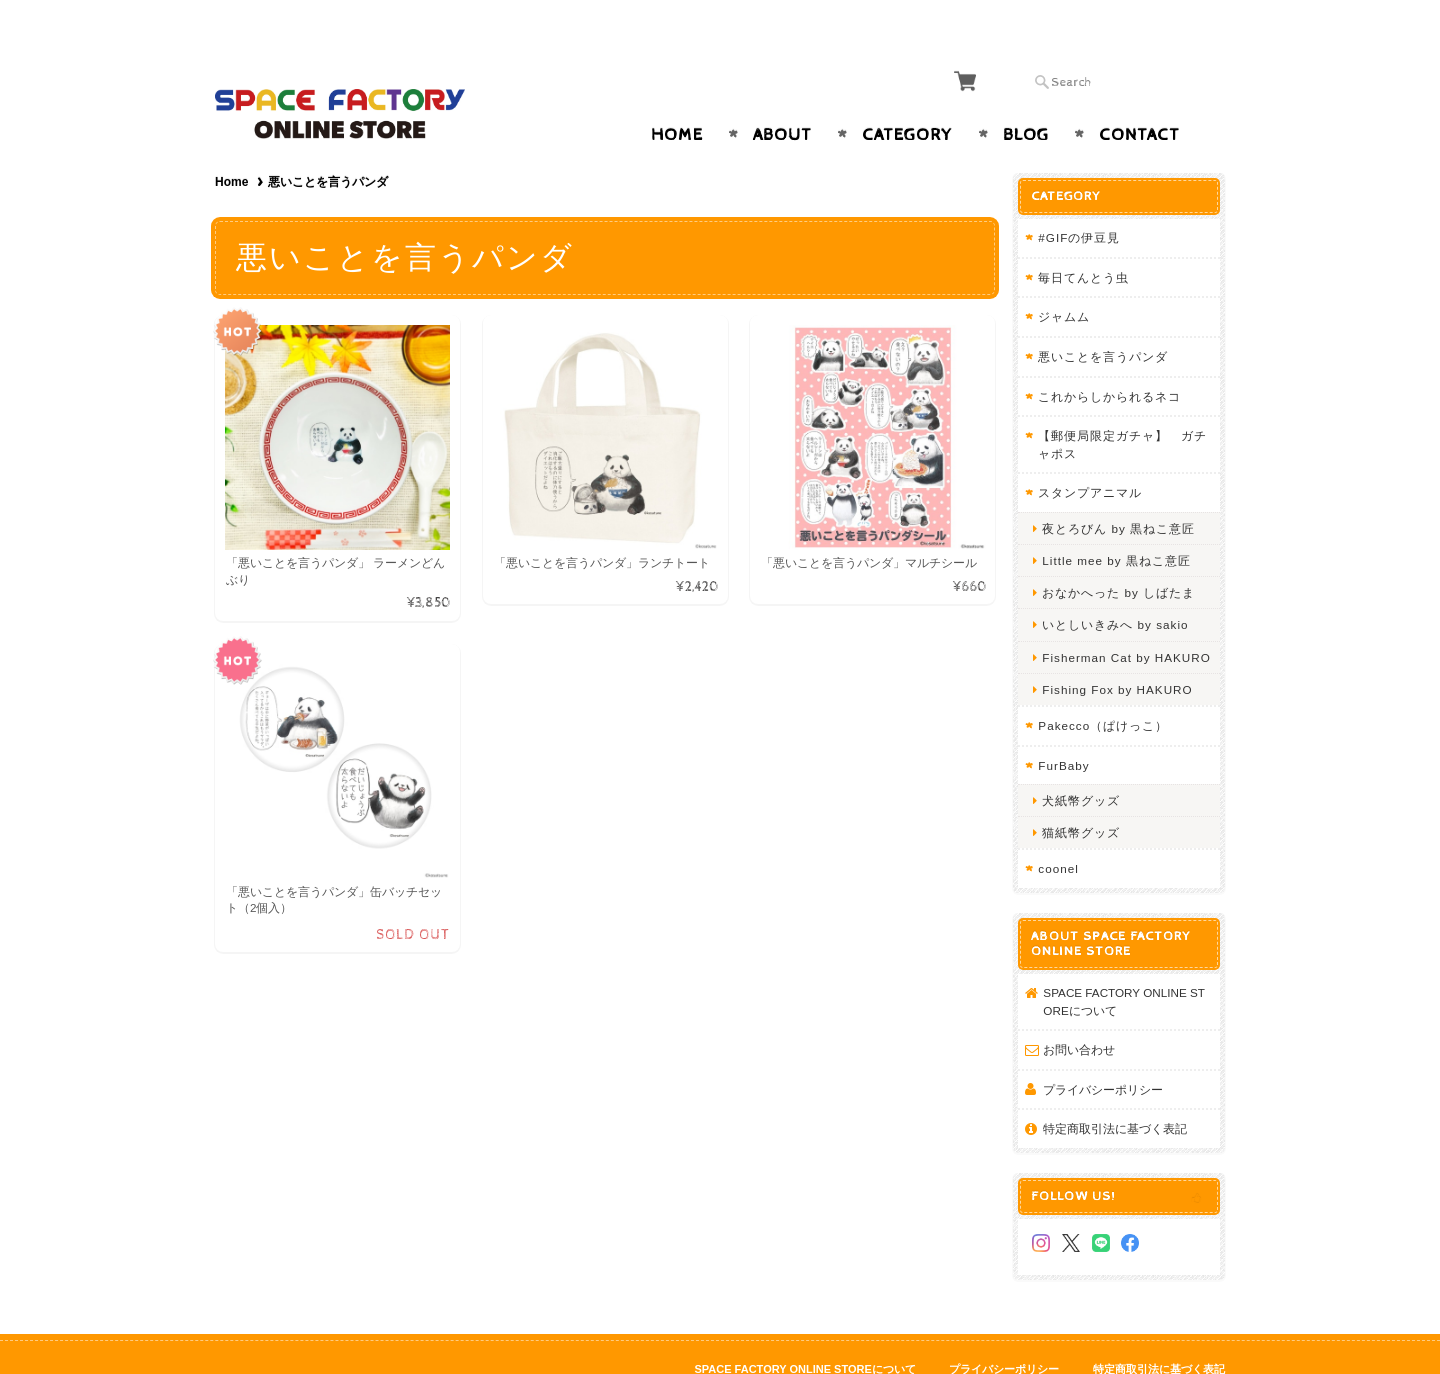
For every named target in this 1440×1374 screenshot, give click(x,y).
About (782, 96)
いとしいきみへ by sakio (1117, 585)
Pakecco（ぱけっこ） (1105, 686)
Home (677, 96)
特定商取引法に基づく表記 (1117, 1089)
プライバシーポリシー (1105, 1050)
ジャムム (1066, 277)
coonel (1060, 829)
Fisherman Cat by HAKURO (1128, 617)
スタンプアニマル (1092, 453)
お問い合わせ (1081, 1010)
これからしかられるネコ (1111, 356)
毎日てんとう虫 (1085, 238)
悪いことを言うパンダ (1105, 317)
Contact (1139, 96)
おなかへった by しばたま (1120, 553)
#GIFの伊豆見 (1081, 198)
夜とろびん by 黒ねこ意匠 (1120, 489)
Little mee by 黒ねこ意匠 (1118, 521)
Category (907, 96)
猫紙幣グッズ (1083, 793)
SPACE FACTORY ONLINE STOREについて (1126, 962)
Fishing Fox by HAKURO (1119, 650)
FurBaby (1065, 725)
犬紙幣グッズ (1083, 761)
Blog (1026, 96)
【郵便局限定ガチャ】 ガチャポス (1124, 405)
